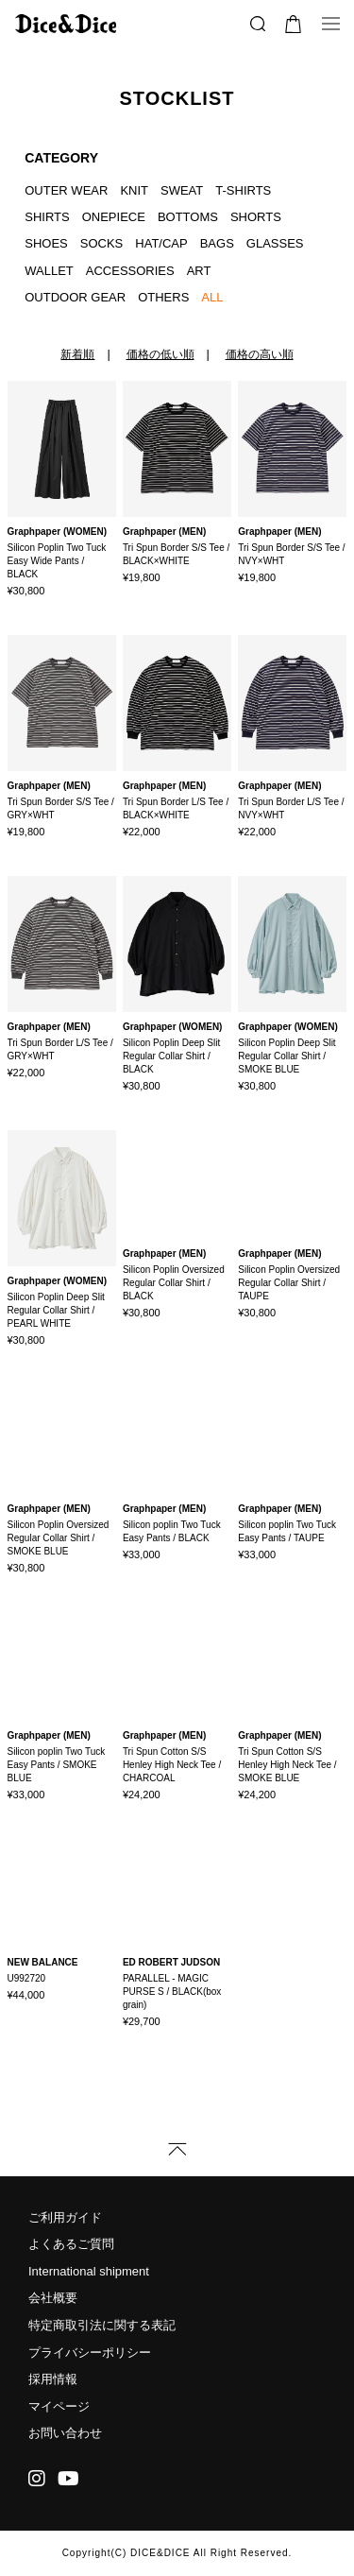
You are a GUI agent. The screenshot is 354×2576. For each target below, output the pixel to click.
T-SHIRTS (243, 190)
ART (199, 271)
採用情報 (52, 2379)
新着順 (77, 354)
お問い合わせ (65, 2433)
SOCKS (102, 243)
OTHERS (163, 297)
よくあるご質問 (71, 2244)
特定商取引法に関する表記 (102, 2325)
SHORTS (255, 217)
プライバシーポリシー (89, 2352)
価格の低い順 (160, 354)
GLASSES (275, 243)
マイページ (59, 2406)
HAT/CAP (161, 243)
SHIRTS (47, 217)
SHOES (46, 243)
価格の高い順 (260, 354)
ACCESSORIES (130, 271)
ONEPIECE (113, 217)
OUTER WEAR (66, 190)
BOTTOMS (188, 217)
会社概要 (52, 2298)
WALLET (49, 271)
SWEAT (181, 190)
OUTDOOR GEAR (75, 297)
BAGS (217, 243)
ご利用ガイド (65, 2217)
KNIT (134, 190)
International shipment (88, 2271)
